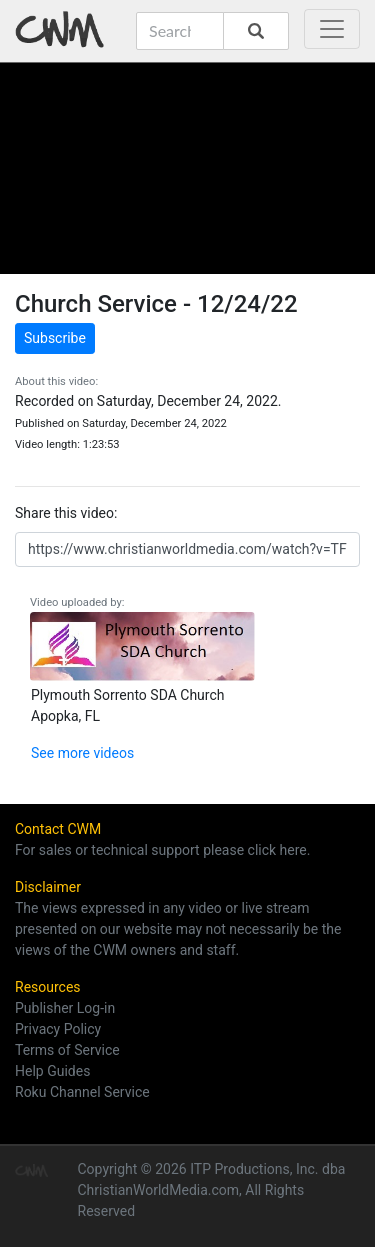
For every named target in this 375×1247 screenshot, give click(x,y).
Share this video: (66, 513)
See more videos (82, 753)
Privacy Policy (58, 1029)
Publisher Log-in (65, 1008)
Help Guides (52, 1071)
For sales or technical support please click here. (162, 850)
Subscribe (55, 338)
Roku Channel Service (82, 1092)
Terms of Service (67, 1050)
